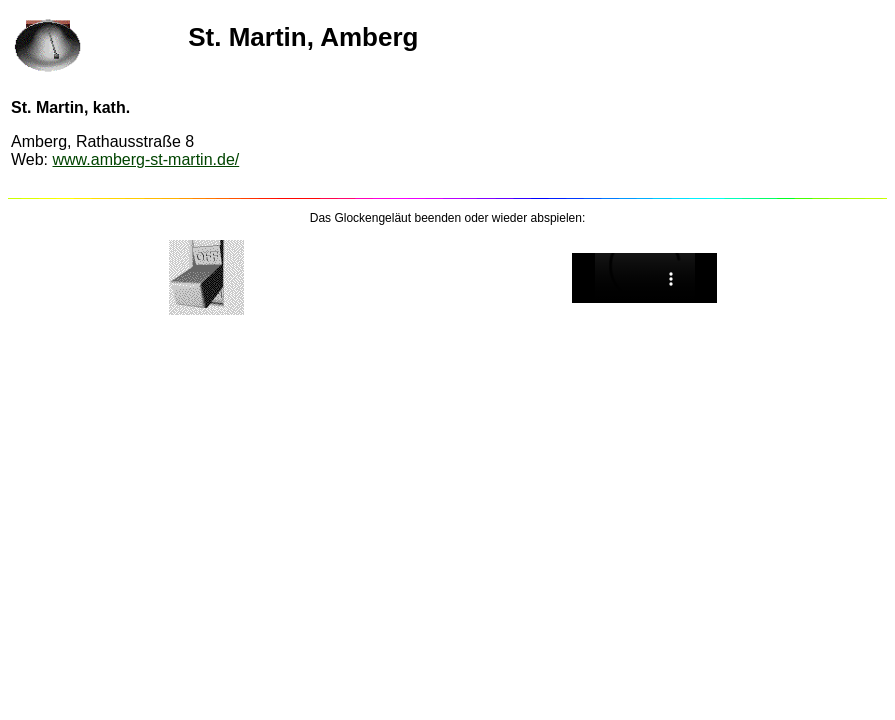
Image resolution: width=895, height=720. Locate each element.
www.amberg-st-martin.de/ (146, 159)
